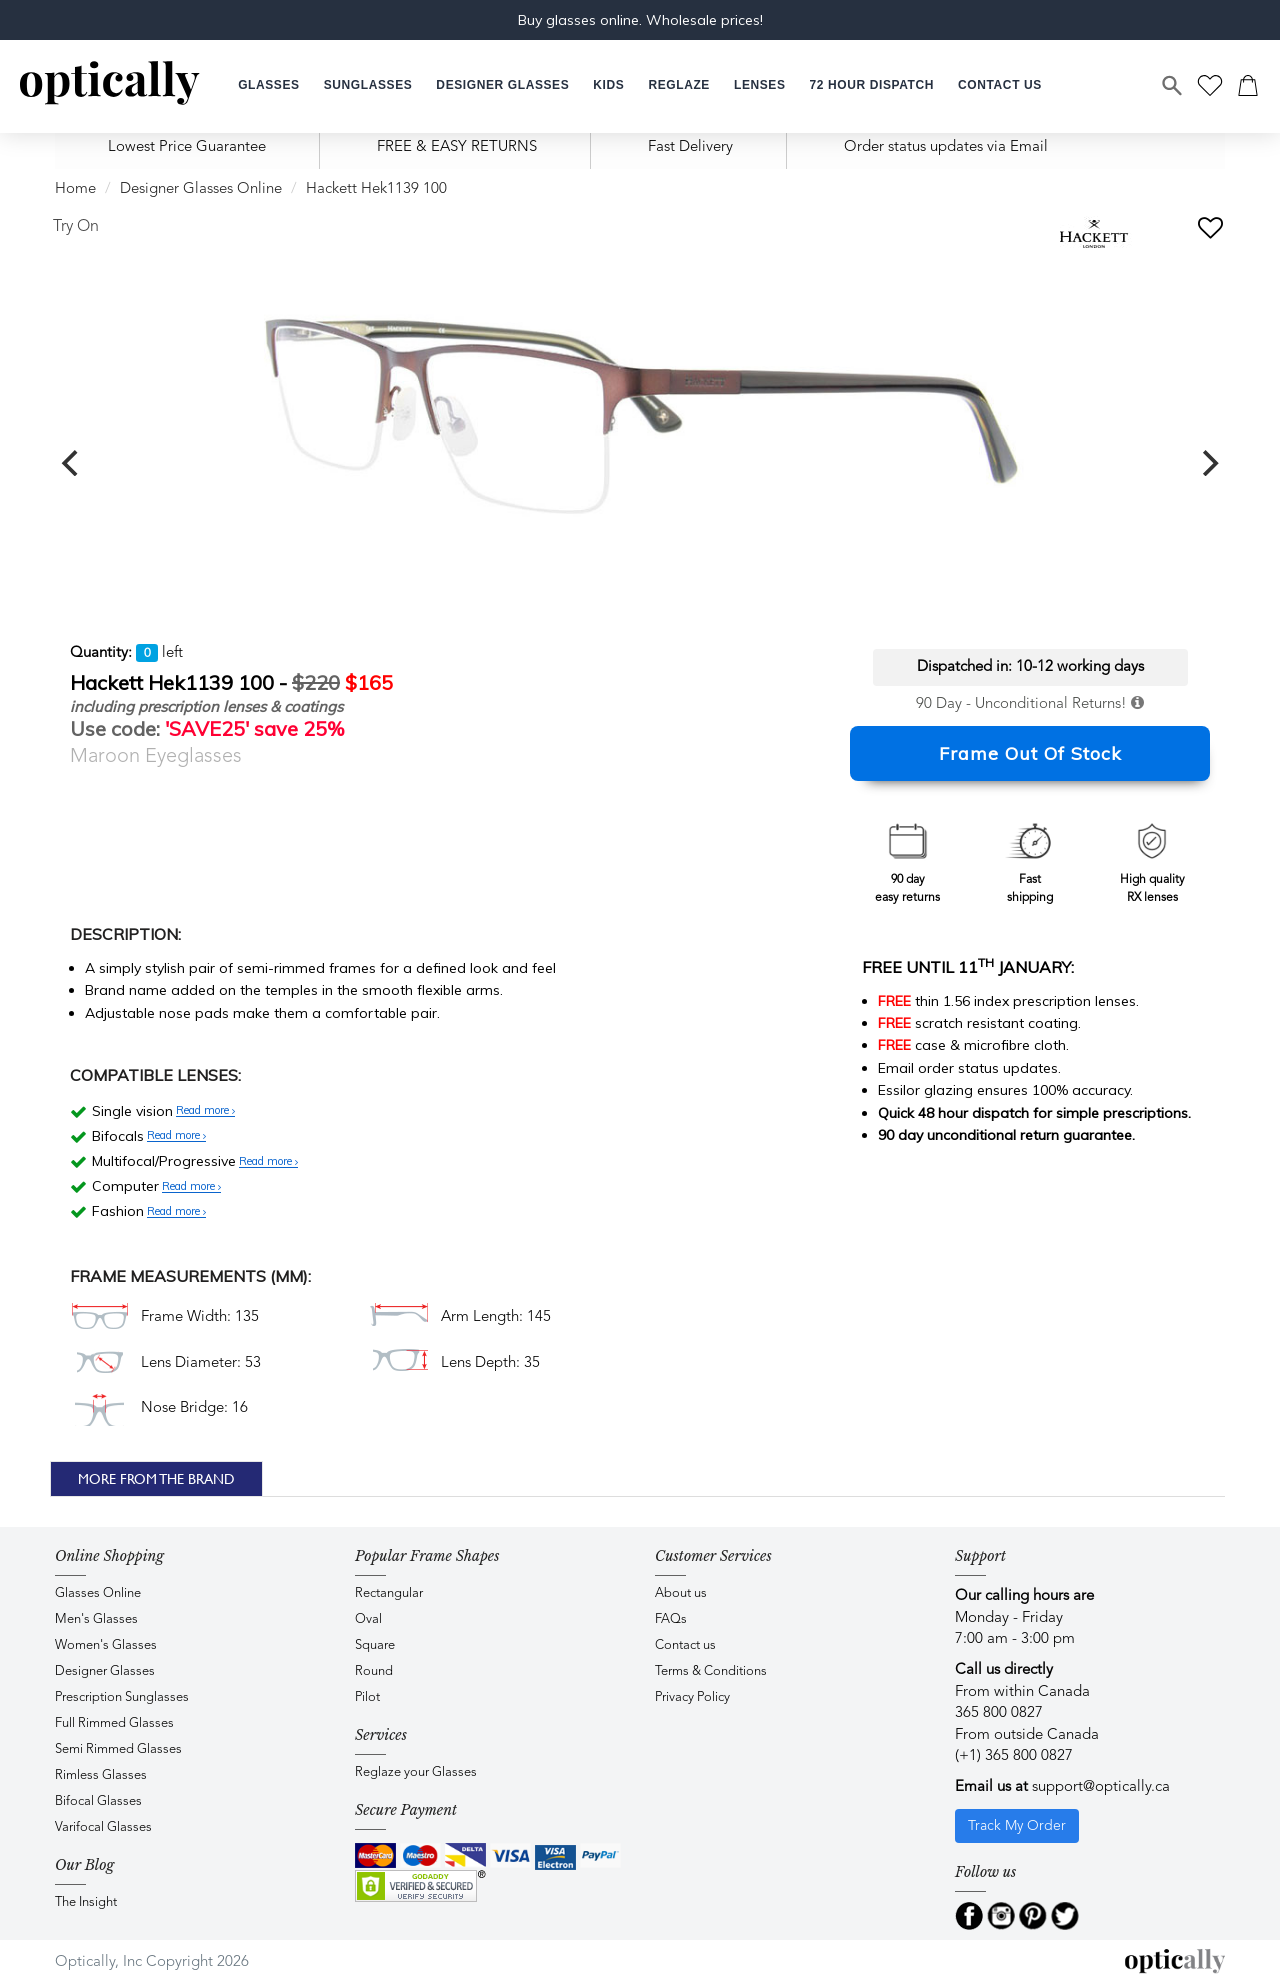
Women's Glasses (106, 1645)
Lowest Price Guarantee (187, 147)
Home (75, 189)
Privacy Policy (692, 1697)
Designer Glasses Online (201, 189)
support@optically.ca (1101, 1787)
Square (375, 1645)
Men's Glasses (96, 1619)
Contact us (685, 1645)
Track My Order (1017, 1826)
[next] (1208, 463)
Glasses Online (98, 1593)
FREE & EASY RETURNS (457, 147)
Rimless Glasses (101, 1775)
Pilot (367, 1697)
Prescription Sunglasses (122, 1697)
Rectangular (389, 1593)
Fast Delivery (690, 147)
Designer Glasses (105, 1671)
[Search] (1173, 86)
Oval (368, 1619)
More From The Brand (156, 1479)
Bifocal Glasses (98, 1801)
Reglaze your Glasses (416, 1772)
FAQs (671, 1619)
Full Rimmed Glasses (114, 1723)
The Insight (86, 1902)
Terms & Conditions (711, 1671)
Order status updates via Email (946, 147)
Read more (205, 1111)
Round (374, 1671)
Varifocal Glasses (103, 1827)
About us (681, 1593)
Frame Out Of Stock (1030, 753)
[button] (608, 85)
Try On (76, 227)
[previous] (72, 463)
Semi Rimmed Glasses (118, 1749)
